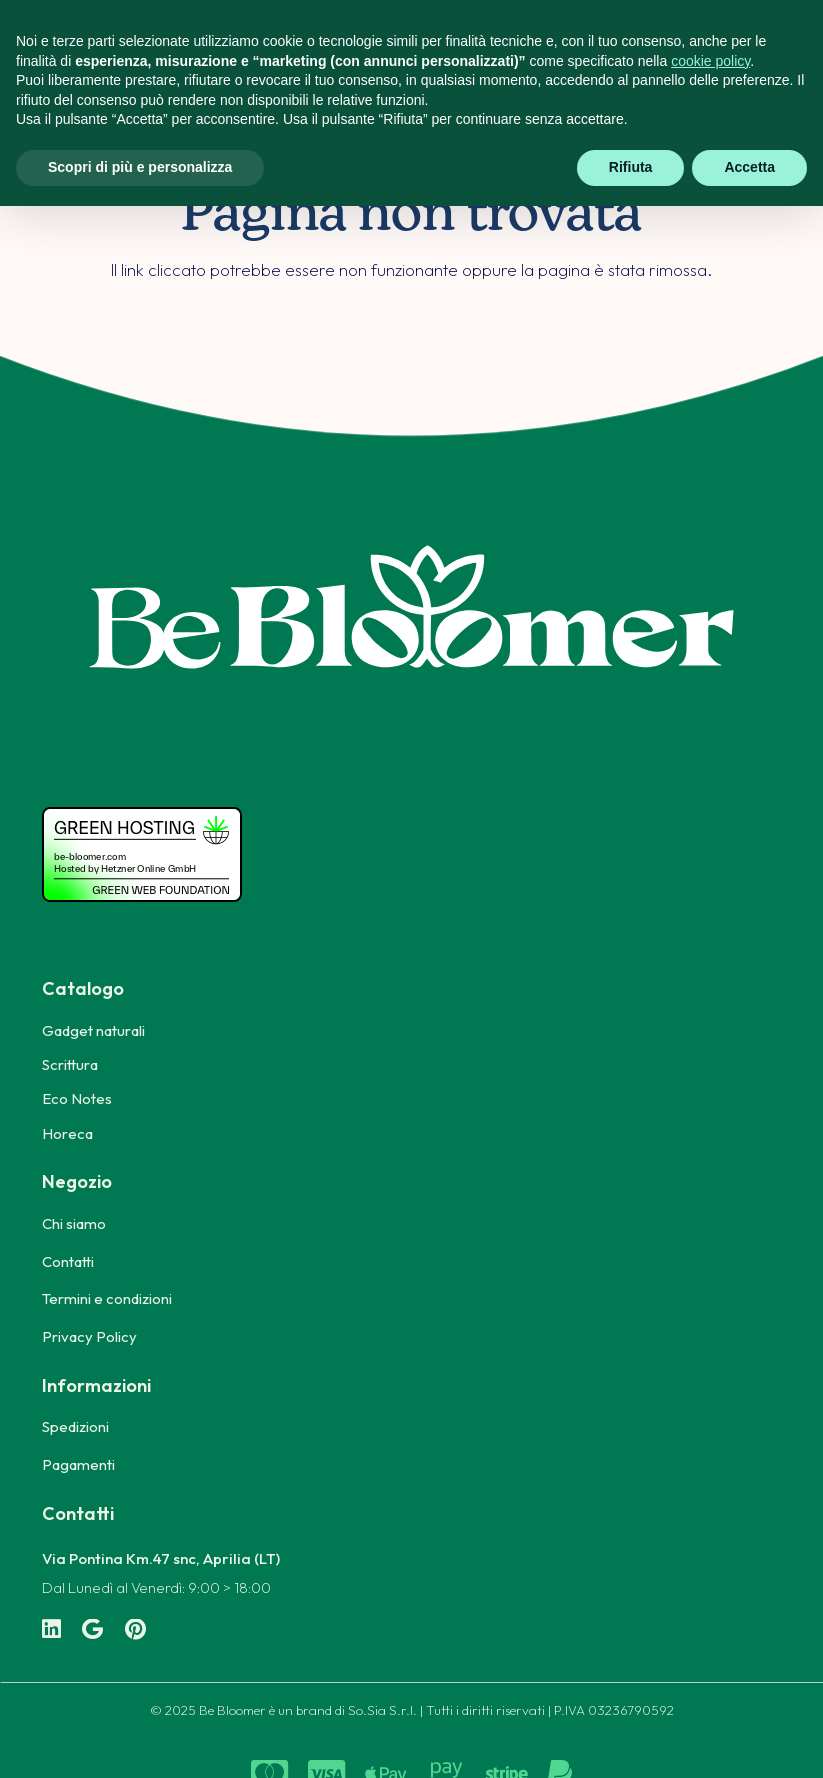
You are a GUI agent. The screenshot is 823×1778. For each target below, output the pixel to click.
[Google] (92, 1630)
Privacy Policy (89, 1336)
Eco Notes (77, 1098)
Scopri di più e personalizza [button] (140, 167)
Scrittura (70, 1064)
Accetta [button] (749, 167)
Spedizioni (75, 1426)
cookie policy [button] (710, 61)
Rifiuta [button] (631, 167)
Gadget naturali (93, 1030)
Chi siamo (74, 1223)
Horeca (67, 1133)
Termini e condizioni (107, 1298)
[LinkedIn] (51, 1630)
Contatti (68, 1261)
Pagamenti (78, 1464)
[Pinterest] (135, 1630)
